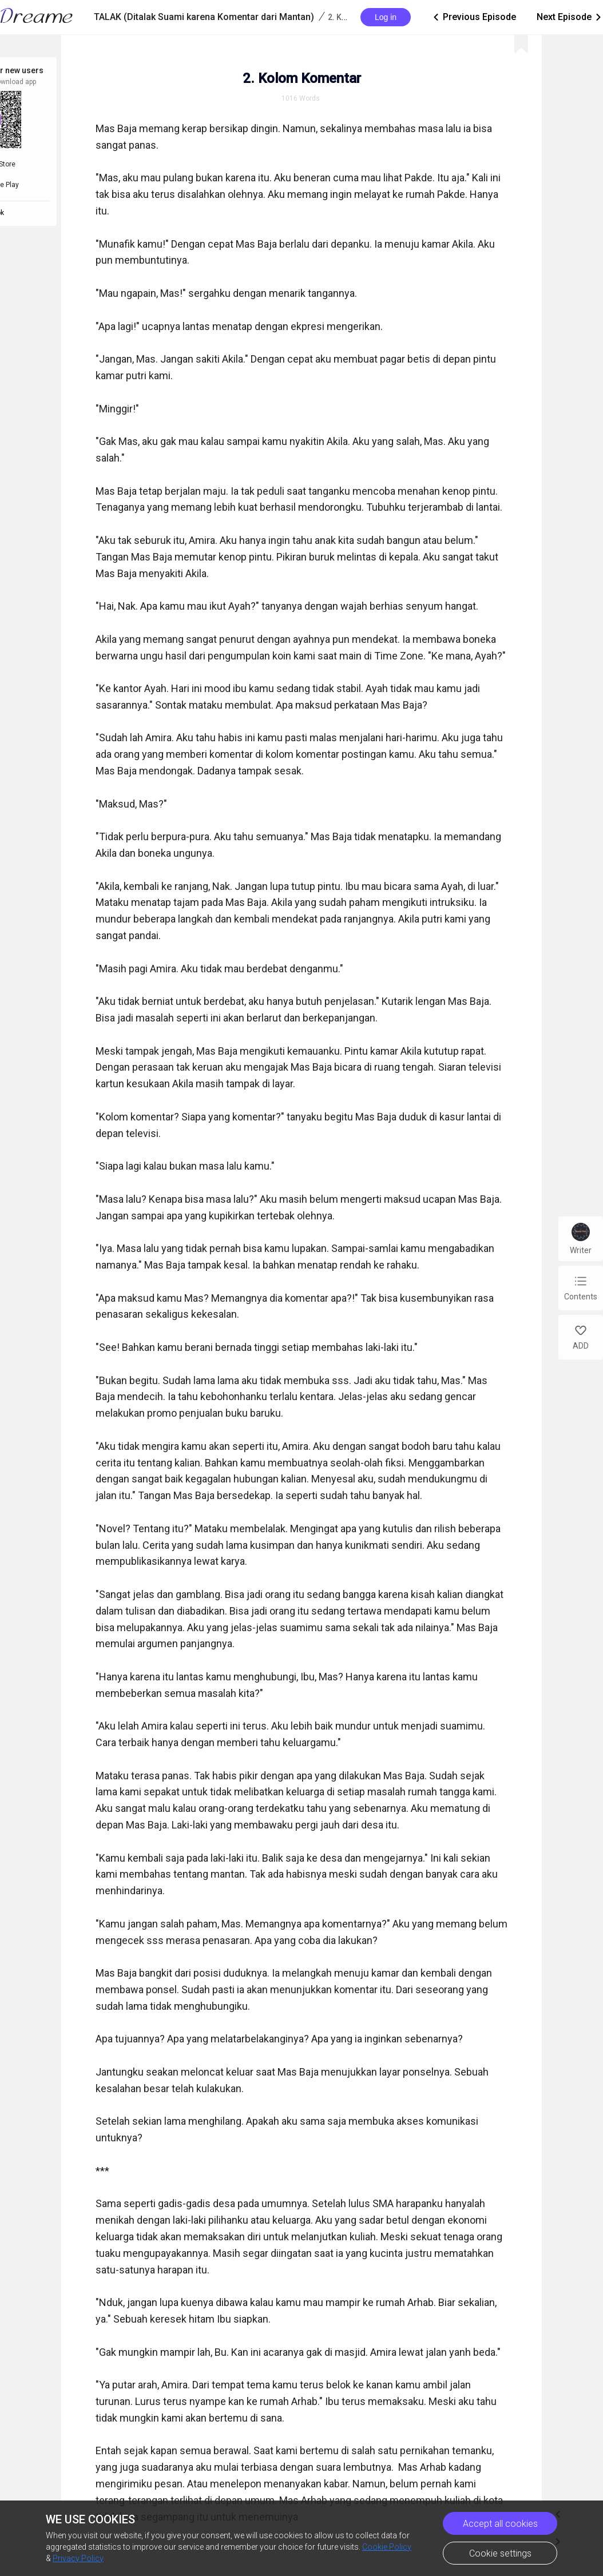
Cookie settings (500, 2553)
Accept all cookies (500, 2523)
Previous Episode (473, 17)
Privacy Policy (78, 2558)
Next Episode (570, 17)
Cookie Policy (386, 2546)
